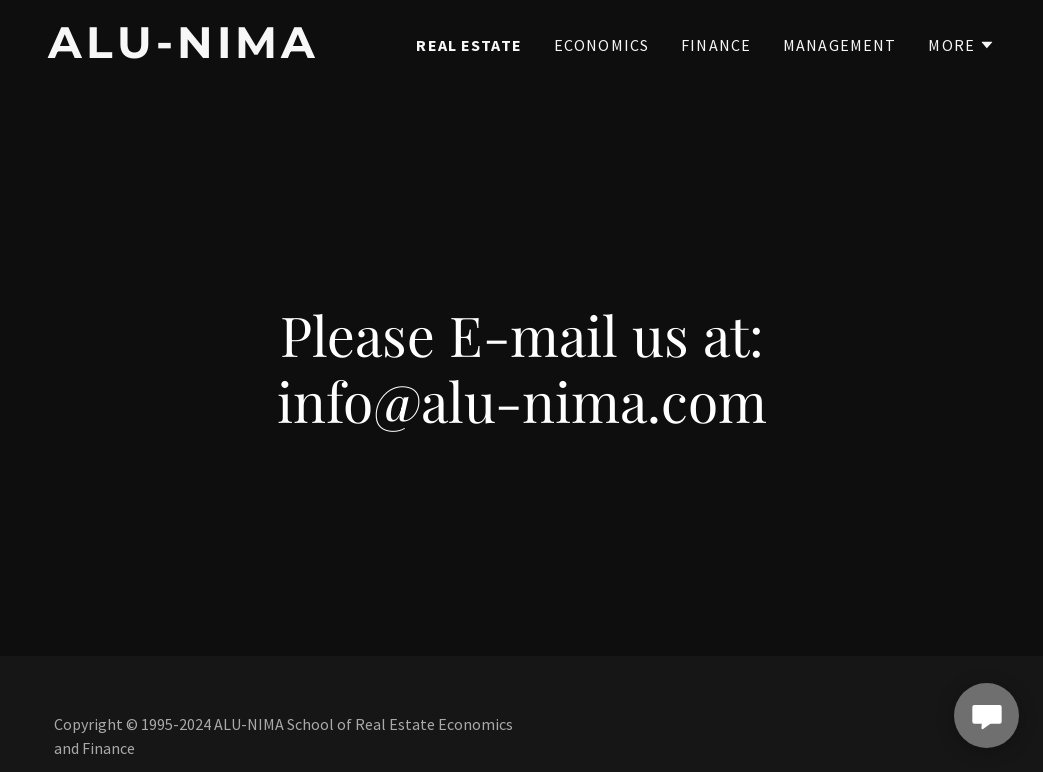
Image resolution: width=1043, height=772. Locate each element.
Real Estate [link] (469, 45)
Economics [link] (601, 45)
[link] (213, 51)
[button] (961, 45)
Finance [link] (716, 45)
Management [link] (839, 45)
